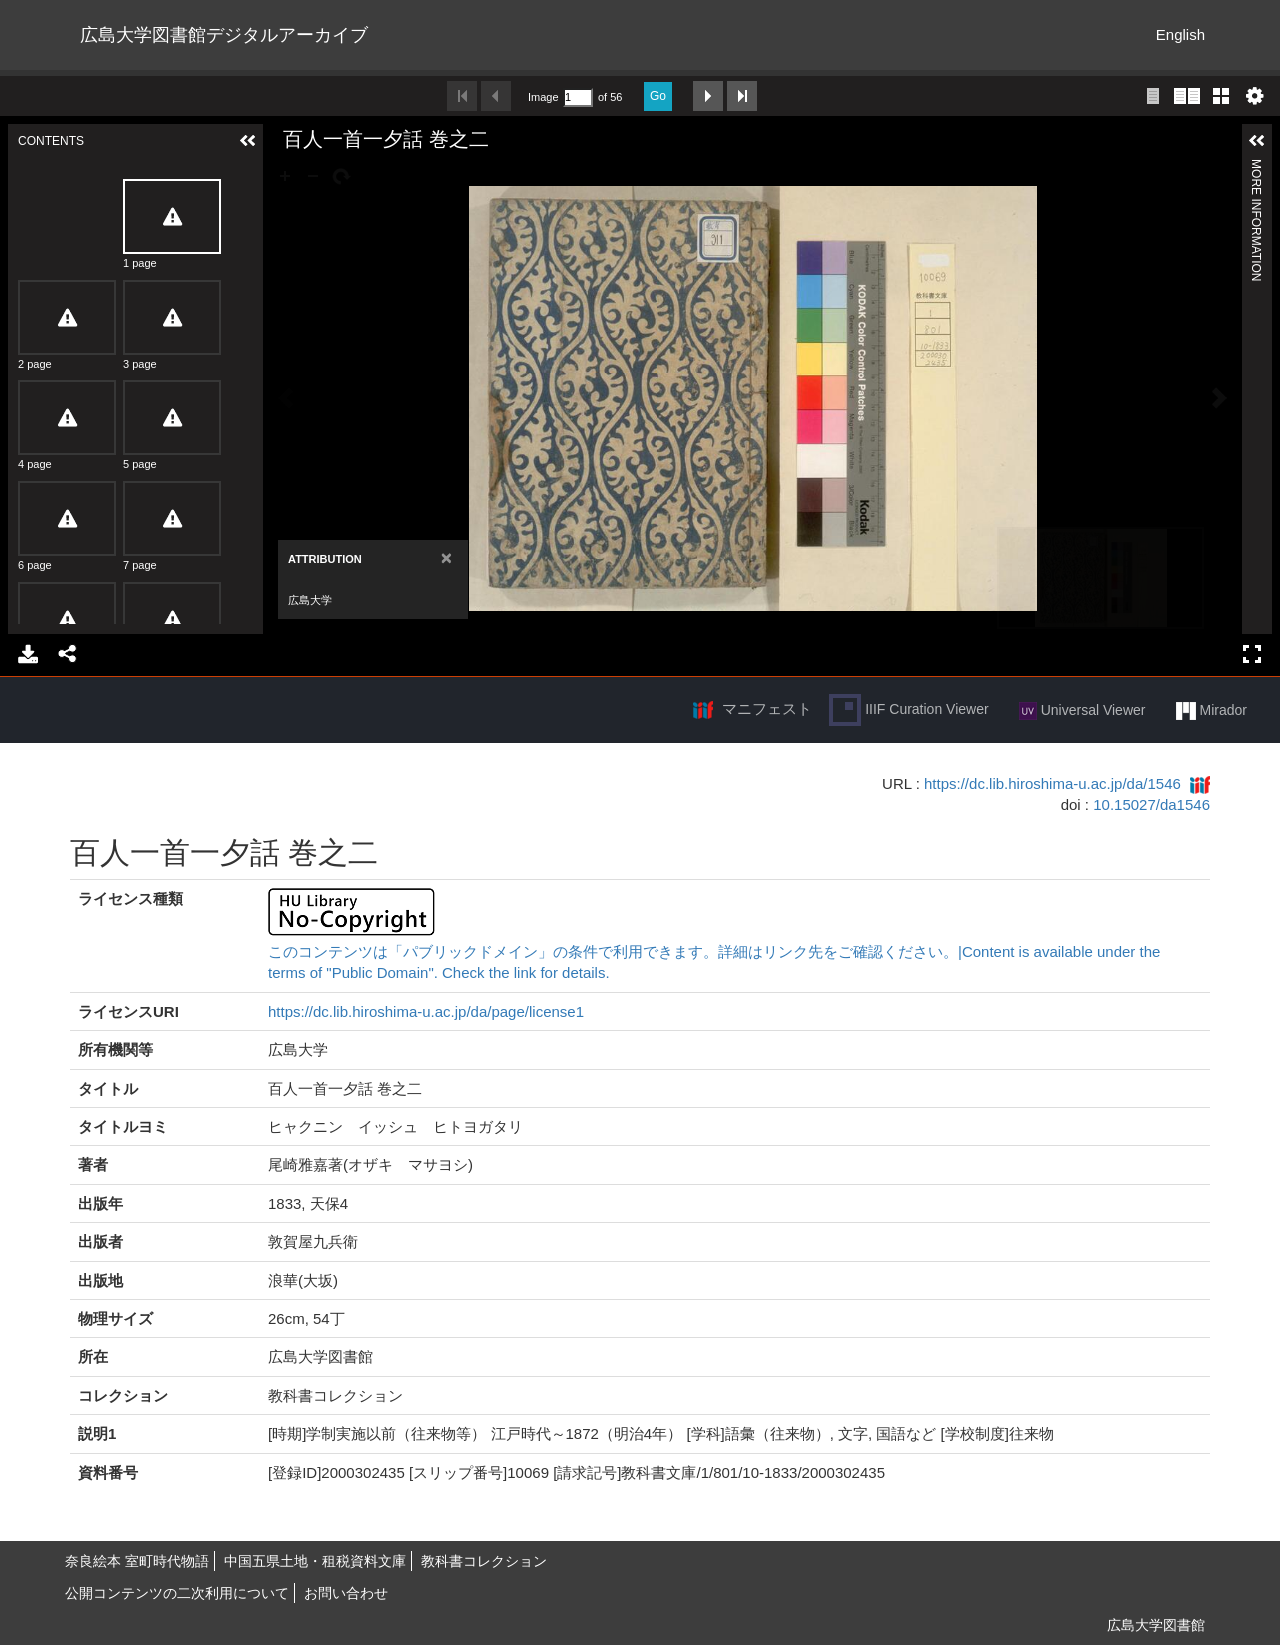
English (1180, 34)
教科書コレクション (484, 1561)
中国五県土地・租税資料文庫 (315, 1561)
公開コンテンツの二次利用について (177, 1593)
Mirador (1211, 711)
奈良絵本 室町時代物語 (137, 1561)
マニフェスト (767, 708)
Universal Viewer (1082, 711)
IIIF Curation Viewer (908, 710)
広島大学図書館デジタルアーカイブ (224, 35)
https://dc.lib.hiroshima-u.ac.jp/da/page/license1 (426, 1011)
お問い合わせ (346, 1593)
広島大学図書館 (1156, 1625)
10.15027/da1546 (1151, 804)
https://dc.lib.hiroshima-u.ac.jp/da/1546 (1052, 783)
